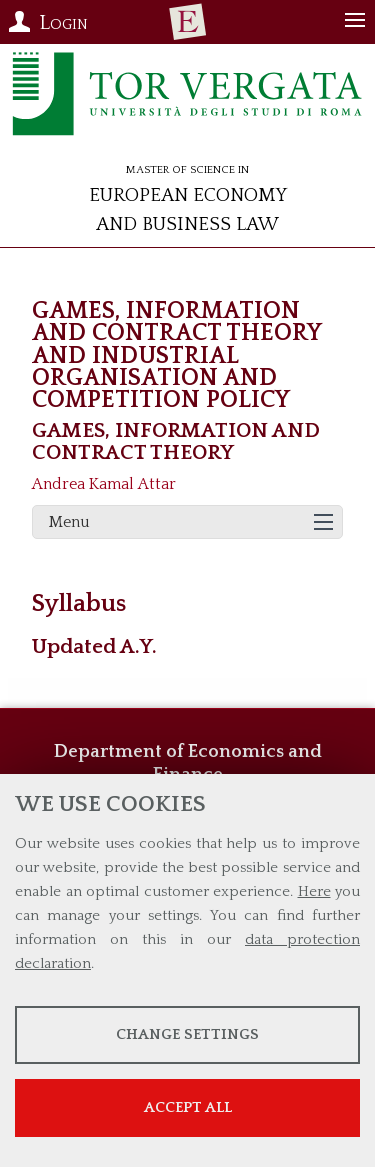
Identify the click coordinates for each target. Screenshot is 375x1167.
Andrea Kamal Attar (104, 484)
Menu (69, 522)
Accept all (188, 1107)
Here (314, 891)
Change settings (187, 1034)
